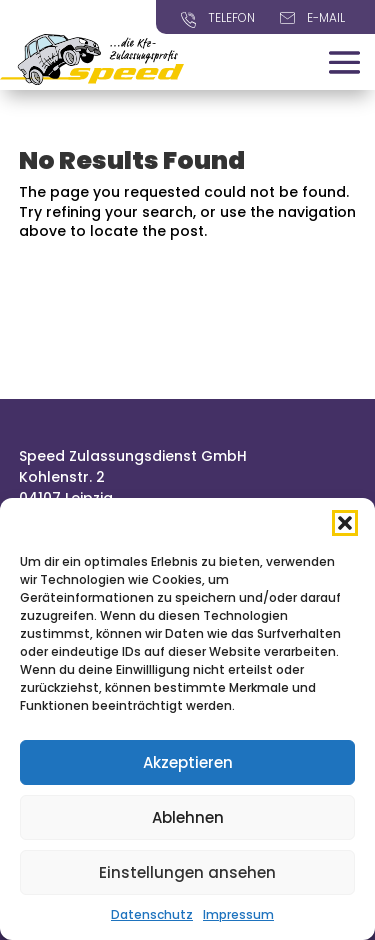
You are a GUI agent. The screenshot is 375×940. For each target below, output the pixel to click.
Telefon (231, 17)
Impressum (238, 914)
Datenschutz (152, 914)
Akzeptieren (188, 762)
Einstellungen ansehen (187, 872)
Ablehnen (188, 817)
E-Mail (326, 17)
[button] (345, 523)
